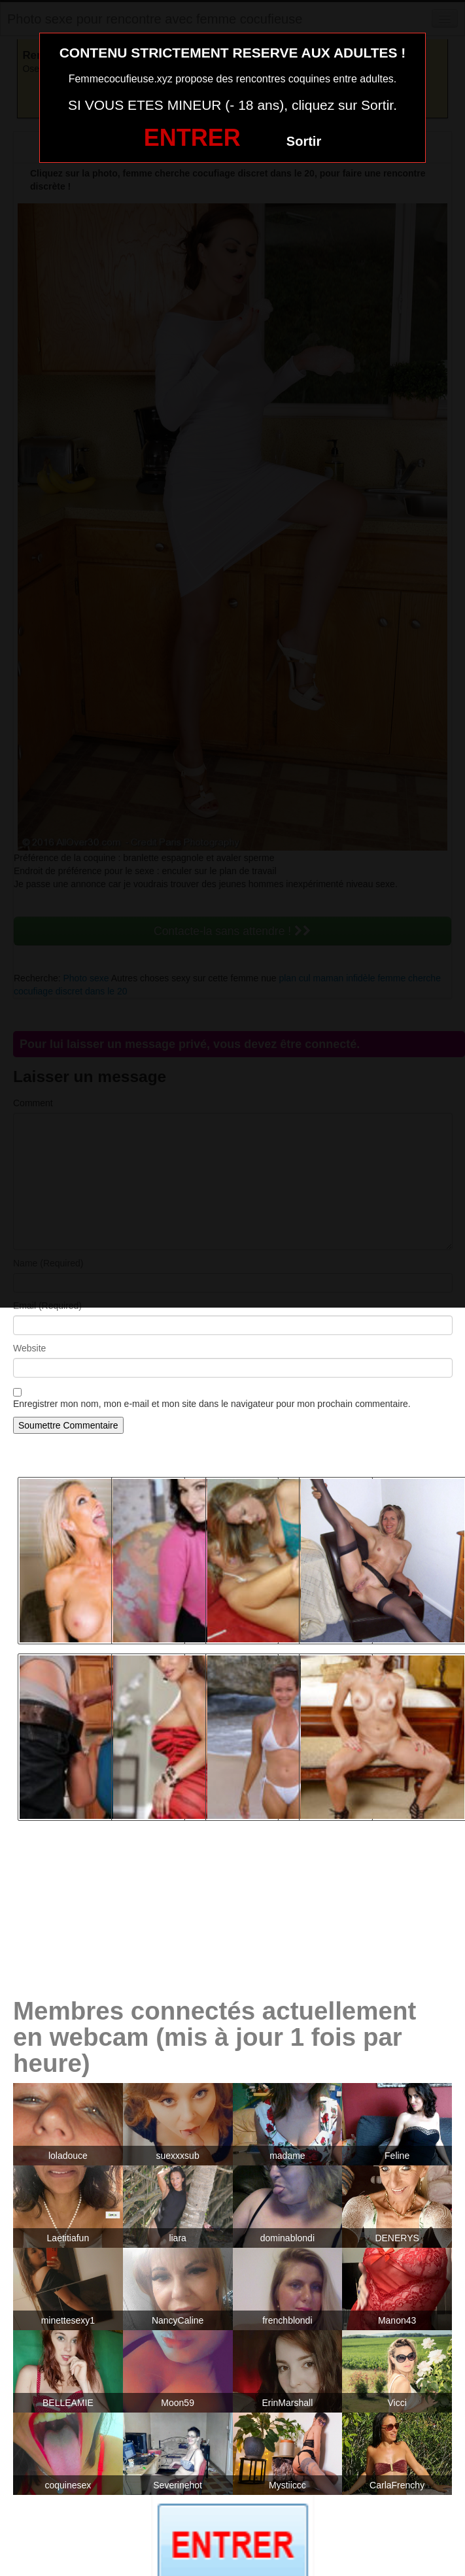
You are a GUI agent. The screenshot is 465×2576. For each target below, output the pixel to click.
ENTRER (192, 137)
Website (29, 1348)
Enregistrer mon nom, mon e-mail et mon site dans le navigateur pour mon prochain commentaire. (212, 1403)
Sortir (303, 141)
